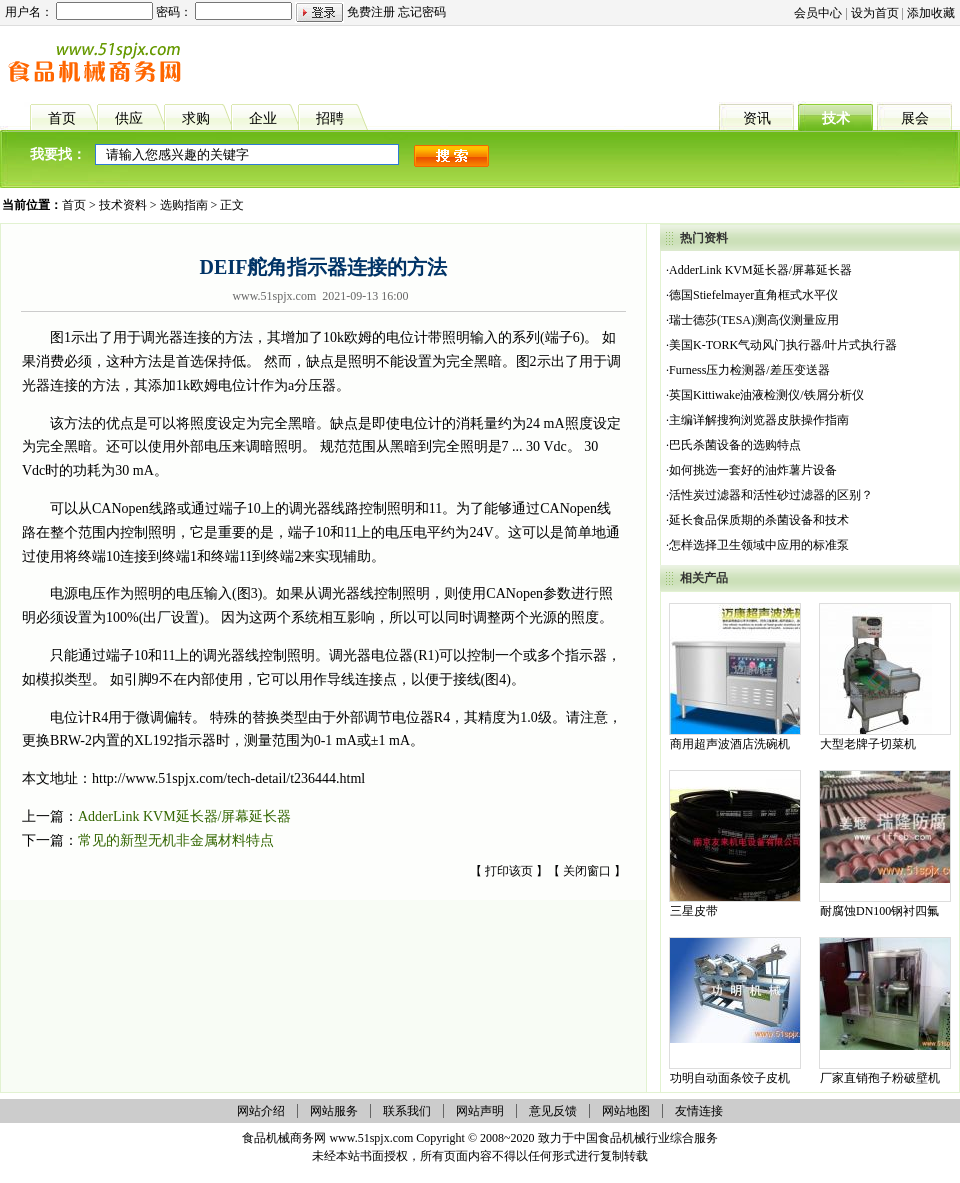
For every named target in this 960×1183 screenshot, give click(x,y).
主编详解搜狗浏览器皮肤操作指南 (759, 420)
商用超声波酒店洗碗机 (730, 744)
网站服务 (334, 1111)
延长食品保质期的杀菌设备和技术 (759, 520)
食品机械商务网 (284, 1138)
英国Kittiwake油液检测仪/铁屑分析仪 (766, 395)
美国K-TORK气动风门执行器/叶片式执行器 (783, 345)
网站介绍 (261, 1111)
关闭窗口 (587, 871)
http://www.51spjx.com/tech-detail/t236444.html (228, 778)
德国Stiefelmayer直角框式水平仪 (753, 295)
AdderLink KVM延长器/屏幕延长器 (185, 816)
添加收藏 (931, 13)
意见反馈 (553, 1111)
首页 (74, 205)
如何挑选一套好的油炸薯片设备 (753, 470)
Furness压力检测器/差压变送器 (749, 370)
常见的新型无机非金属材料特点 (176, 840)
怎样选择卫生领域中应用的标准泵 (759, 545)
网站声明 (480, 1111)
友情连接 (699, 1111)
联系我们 (407, 1111)
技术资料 (123, 205)
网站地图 (626, 1111)
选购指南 (184, 205)
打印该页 (509, 871)
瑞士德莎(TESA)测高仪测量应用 (754, 320)
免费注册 (371, 12)
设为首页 (875, 13)
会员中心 (818, 13)
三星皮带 (694, 911)
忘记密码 (422, 12)
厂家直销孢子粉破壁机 (880, 1078)
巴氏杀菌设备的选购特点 (735, 445)
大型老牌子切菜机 (868, 744)
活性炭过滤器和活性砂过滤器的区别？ (771, 495)
